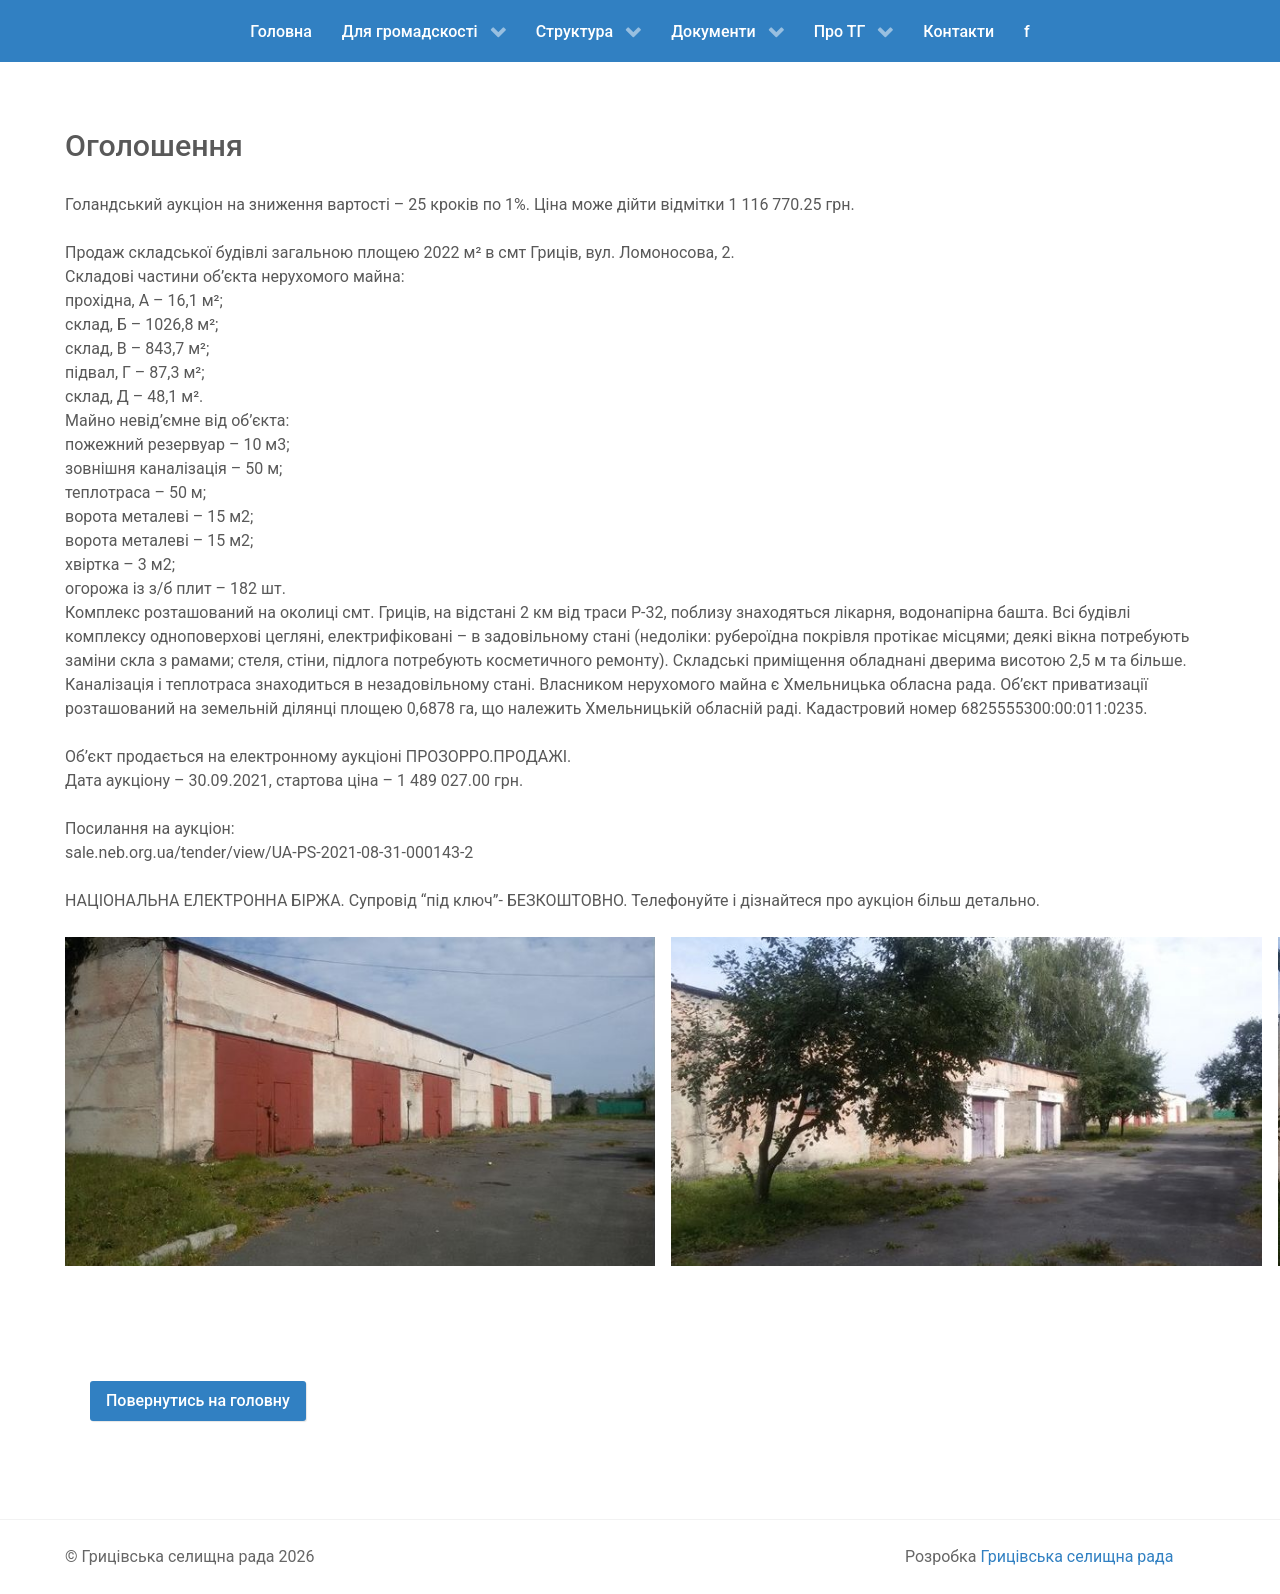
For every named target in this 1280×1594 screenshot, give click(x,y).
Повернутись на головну (198, 1400)
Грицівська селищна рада (1076, 1556)
